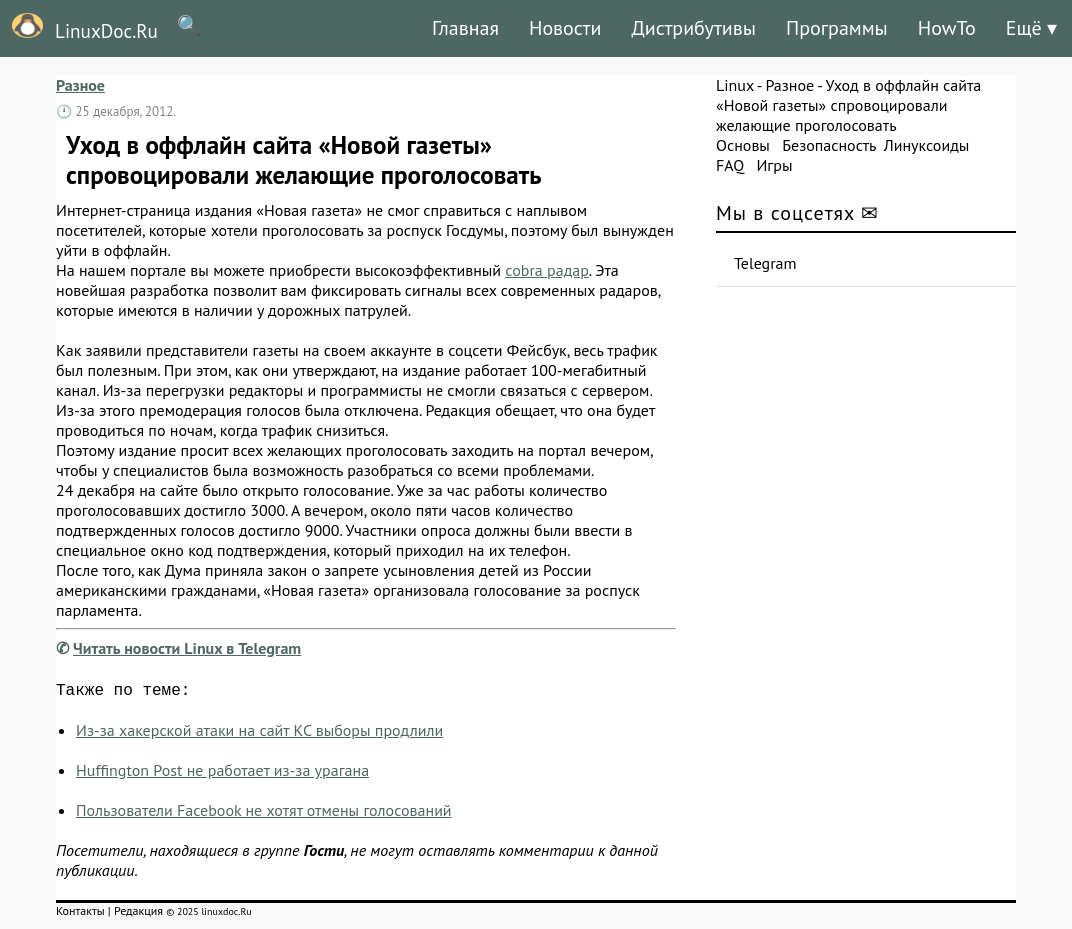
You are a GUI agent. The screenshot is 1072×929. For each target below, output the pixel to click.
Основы (743, 145)
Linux (735, 85)
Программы (837, 28)
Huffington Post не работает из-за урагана (222, 774)
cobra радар (546, 270)
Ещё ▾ (1031, 28)
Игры (774, 165)
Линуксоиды (927, 145)
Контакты (80, 914)
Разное (80, 85)
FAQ (730, 165)
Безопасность (829, 145)
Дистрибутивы (693, 28)
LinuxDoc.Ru (79, 28)
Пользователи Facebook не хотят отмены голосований (264, 814)
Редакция (138, 914)
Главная (465, 28)
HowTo (947, 28)
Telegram (765, 263)
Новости (565, 28)
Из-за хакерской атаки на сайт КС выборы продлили (259, 734)
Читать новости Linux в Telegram (187, 648)
